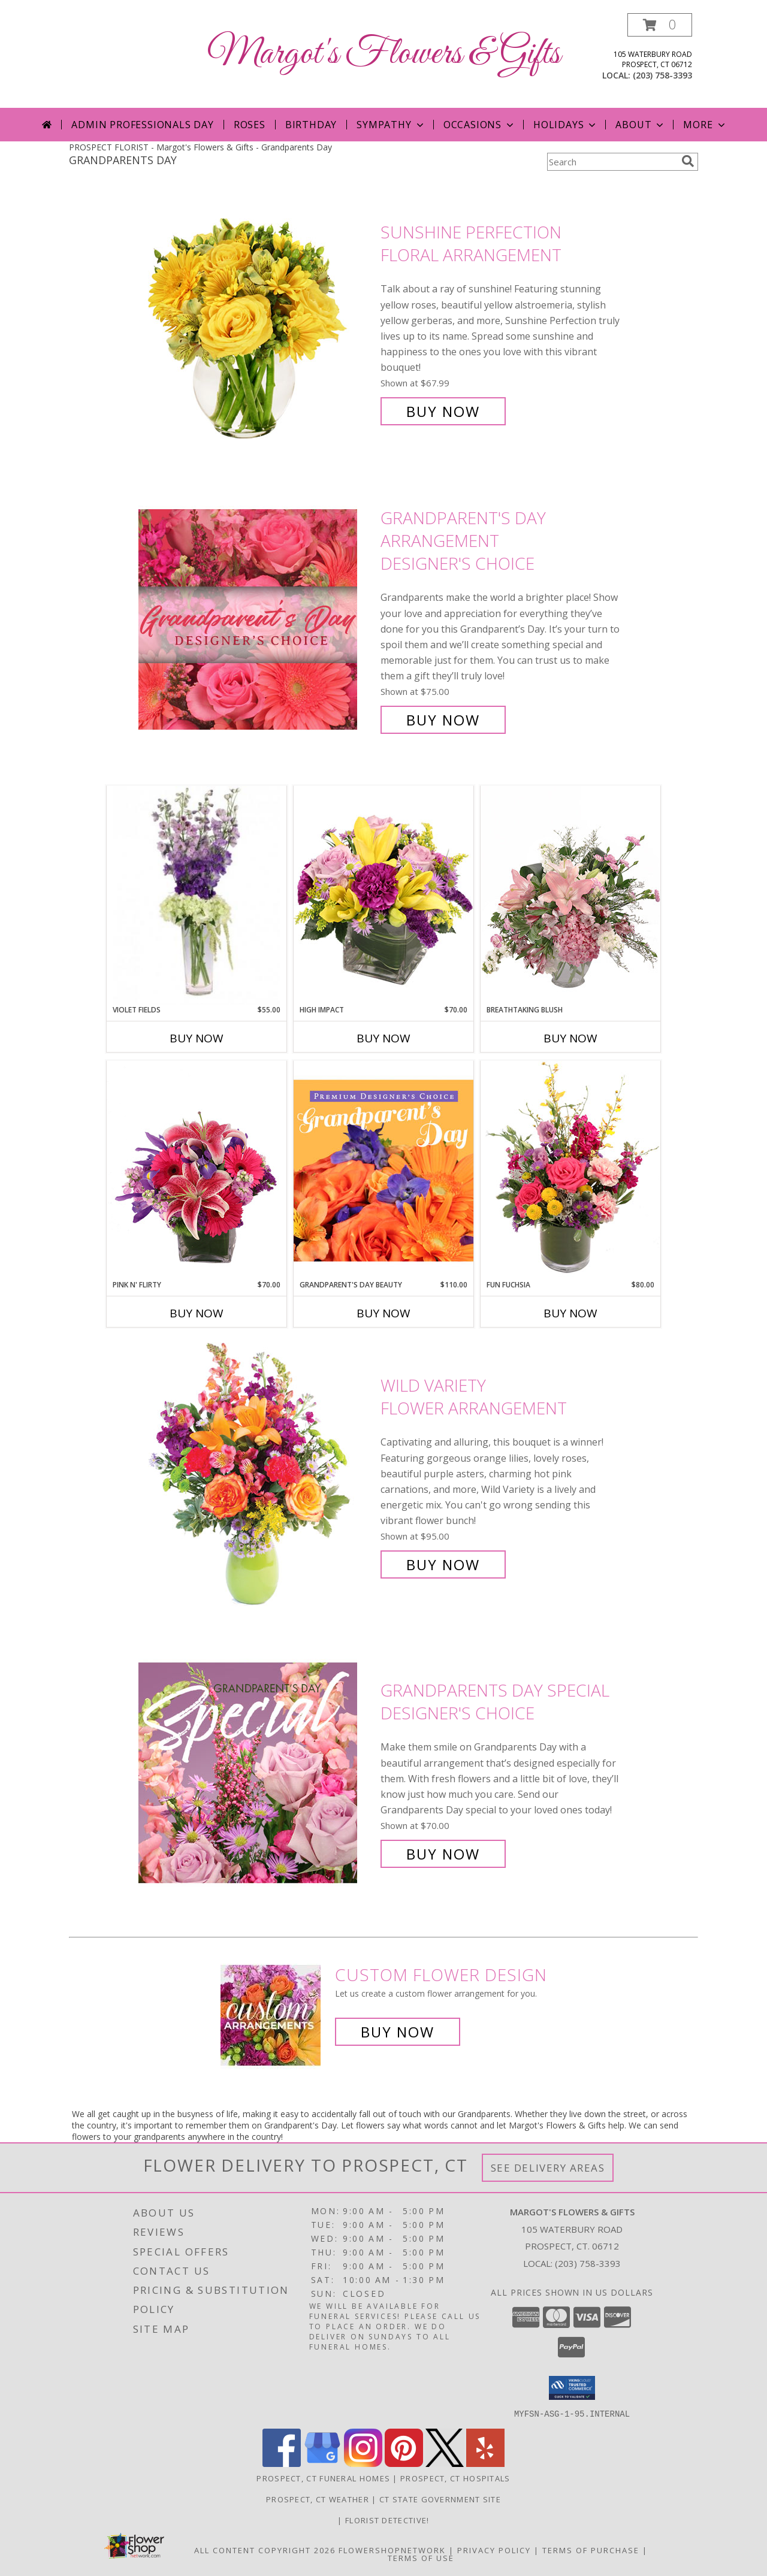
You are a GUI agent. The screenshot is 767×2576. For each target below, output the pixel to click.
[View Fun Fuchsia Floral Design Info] (570, 1169)
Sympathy (391, 124)
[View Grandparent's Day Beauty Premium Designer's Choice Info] (383, 1170)
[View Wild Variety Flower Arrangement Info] (256, 1475)
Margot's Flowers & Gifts (383, 54)
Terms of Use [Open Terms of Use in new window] (421, 2557)
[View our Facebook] (281, 2463)
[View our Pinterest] (404, 2463)
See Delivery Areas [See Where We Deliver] (548, 2168)
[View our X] (444, 2463)
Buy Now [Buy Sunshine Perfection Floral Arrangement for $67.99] (443, 411)
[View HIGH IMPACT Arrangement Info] (383, 894)
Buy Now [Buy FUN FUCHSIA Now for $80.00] (570, 1313)
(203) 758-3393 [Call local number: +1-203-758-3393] (662, 75)
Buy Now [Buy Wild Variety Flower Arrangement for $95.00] (443, 1564)
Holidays (565, 124)
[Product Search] (612, 161)
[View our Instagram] (363, 2463)
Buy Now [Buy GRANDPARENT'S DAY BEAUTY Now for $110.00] (383, 1313)
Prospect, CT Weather (317, 2498)
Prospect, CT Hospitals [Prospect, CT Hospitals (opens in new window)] (455, 2477)
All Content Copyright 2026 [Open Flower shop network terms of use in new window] (265, 2549)
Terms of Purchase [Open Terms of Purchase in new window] (590, 2549)
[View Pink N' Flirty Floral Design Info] (196, 1170)
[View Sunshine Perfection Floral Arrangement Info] (256, 322)
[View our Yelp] (485, 2463)
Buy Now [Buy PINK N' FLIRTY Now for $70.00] (197, 1313)
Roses (249, 124)
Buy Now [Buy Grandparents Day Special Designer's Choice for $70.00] (443, 1854)
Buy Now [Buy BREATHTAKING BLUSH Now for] (570, 1038)
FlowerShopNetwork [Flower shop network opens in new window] (392, 2549)
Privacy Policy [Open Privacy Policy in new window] (494, 2549)
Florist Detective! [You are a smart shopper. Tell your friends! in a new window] (387, 2519)
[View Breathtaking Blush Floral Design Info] (570, 895)
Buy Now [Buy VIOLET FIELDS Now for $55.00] (197, 1038)
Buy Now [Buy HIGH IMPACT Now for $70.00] (383, 1038)
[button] (659, 25)
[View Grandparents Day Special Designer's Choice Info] (256, 1772)
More (705, 124)
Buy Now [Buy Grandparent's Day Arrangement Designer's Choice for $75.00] (443, 720)
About (640, 124)
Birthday (311, 124)
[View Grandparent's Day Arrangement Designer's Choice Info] (256, 619)
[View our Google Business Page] (322, 2463)
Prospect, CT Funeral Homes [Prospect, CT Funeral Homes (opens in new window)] (323, 2477)
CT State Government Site (440, 2498)
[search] (687, 161)
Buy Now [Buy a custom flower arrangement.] (397, 2032)
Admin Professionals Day (142, 124)
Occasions (479, 124)
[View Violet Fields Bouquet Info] (196, 895)
